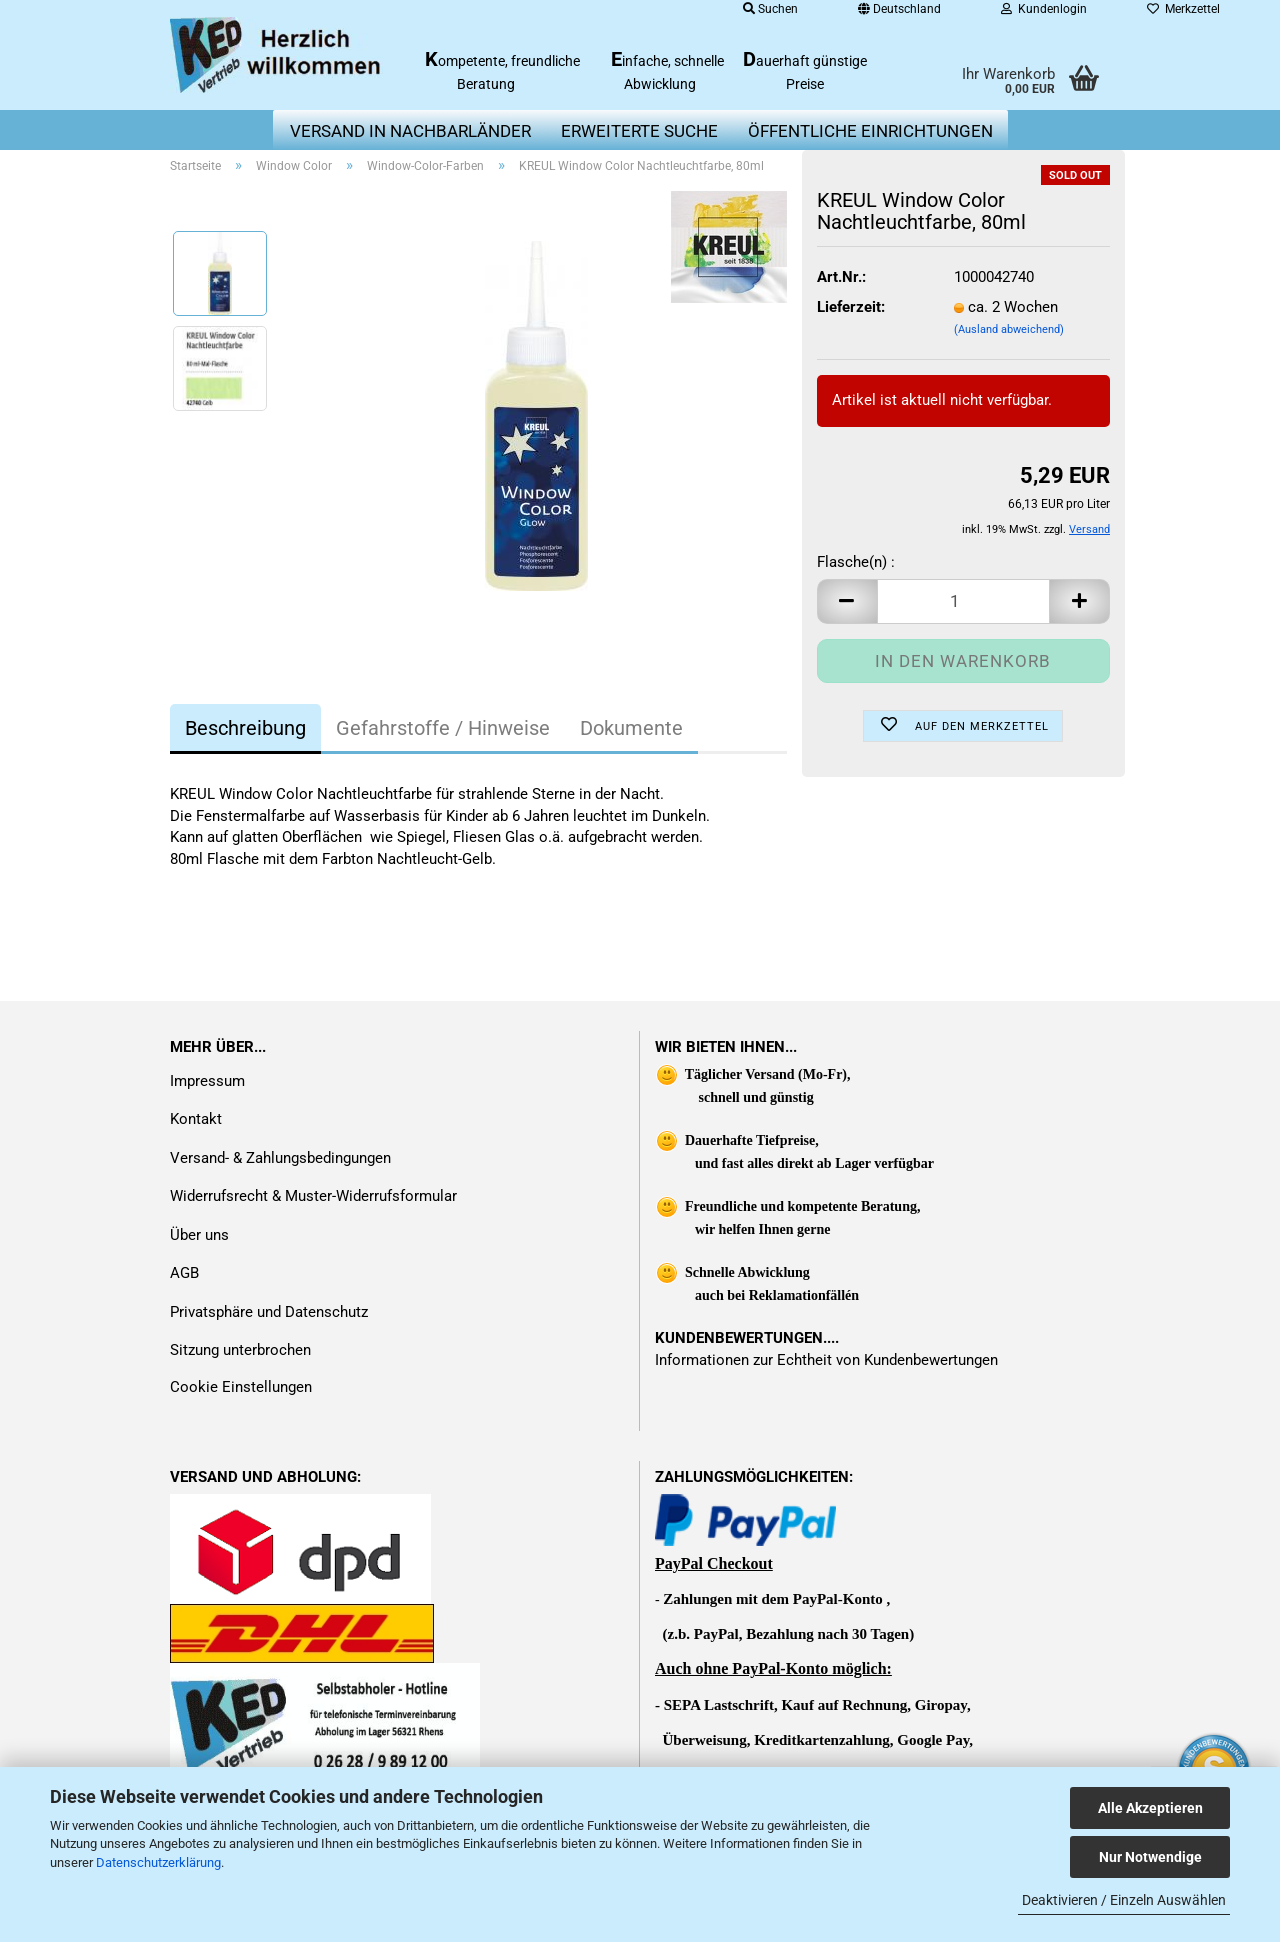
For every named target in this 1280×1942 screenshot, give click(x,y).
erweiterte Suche (639, 131)
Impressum (207, 1081)
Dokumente (631, 728)
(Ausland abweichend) (1009, 329)
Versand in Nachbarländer (410, 131)
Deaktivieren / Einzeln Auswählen (1124, 1900)
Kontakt (196, 1119)
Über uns (199, 1235)
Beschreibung (245, 728)
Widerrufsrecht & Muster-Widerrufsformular (313, 1196)
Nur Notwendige (1150, 1857)
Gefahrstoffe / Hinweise (443, 728)
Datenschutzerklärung (158, 1862)
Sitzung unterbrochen (240, 1350)
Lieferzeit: (851, 307)
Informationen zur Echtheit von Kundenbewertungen (826, 1360)
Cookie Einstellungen (241, 1387)
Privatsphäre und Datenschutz (269, 1312)
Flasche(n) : (856, 562)
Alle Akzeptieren (1150, 1808)
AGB (184, 1273)
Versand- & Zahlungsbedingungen (280, 1158)
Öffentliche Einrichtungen (870, 131)
